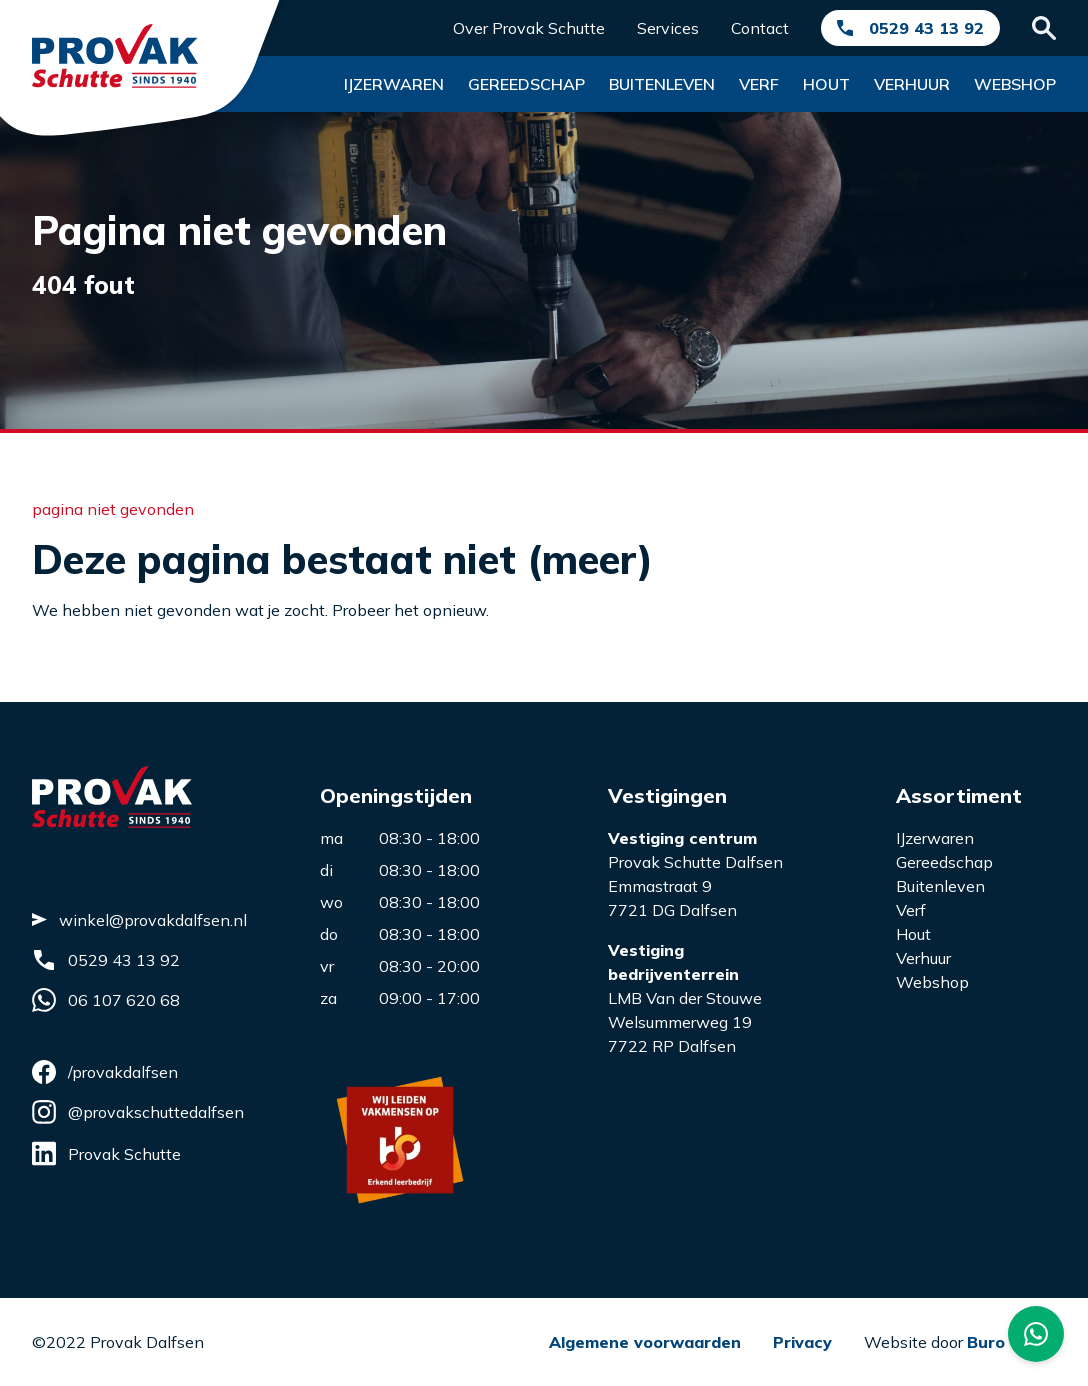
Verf (759, 84)
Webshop (1015, 84)
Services (668, 28)
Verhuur (912, 84)
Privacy (802, 1342)
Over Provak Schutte (529, 28)
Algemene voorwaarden (645, 1342)
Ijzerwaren (394, 84)
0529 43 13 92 (926, 28)
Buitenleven (662, 84)
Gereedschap (526, 84)
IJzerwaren (935, 838)
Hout (826, 84)
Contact (760, 28)
